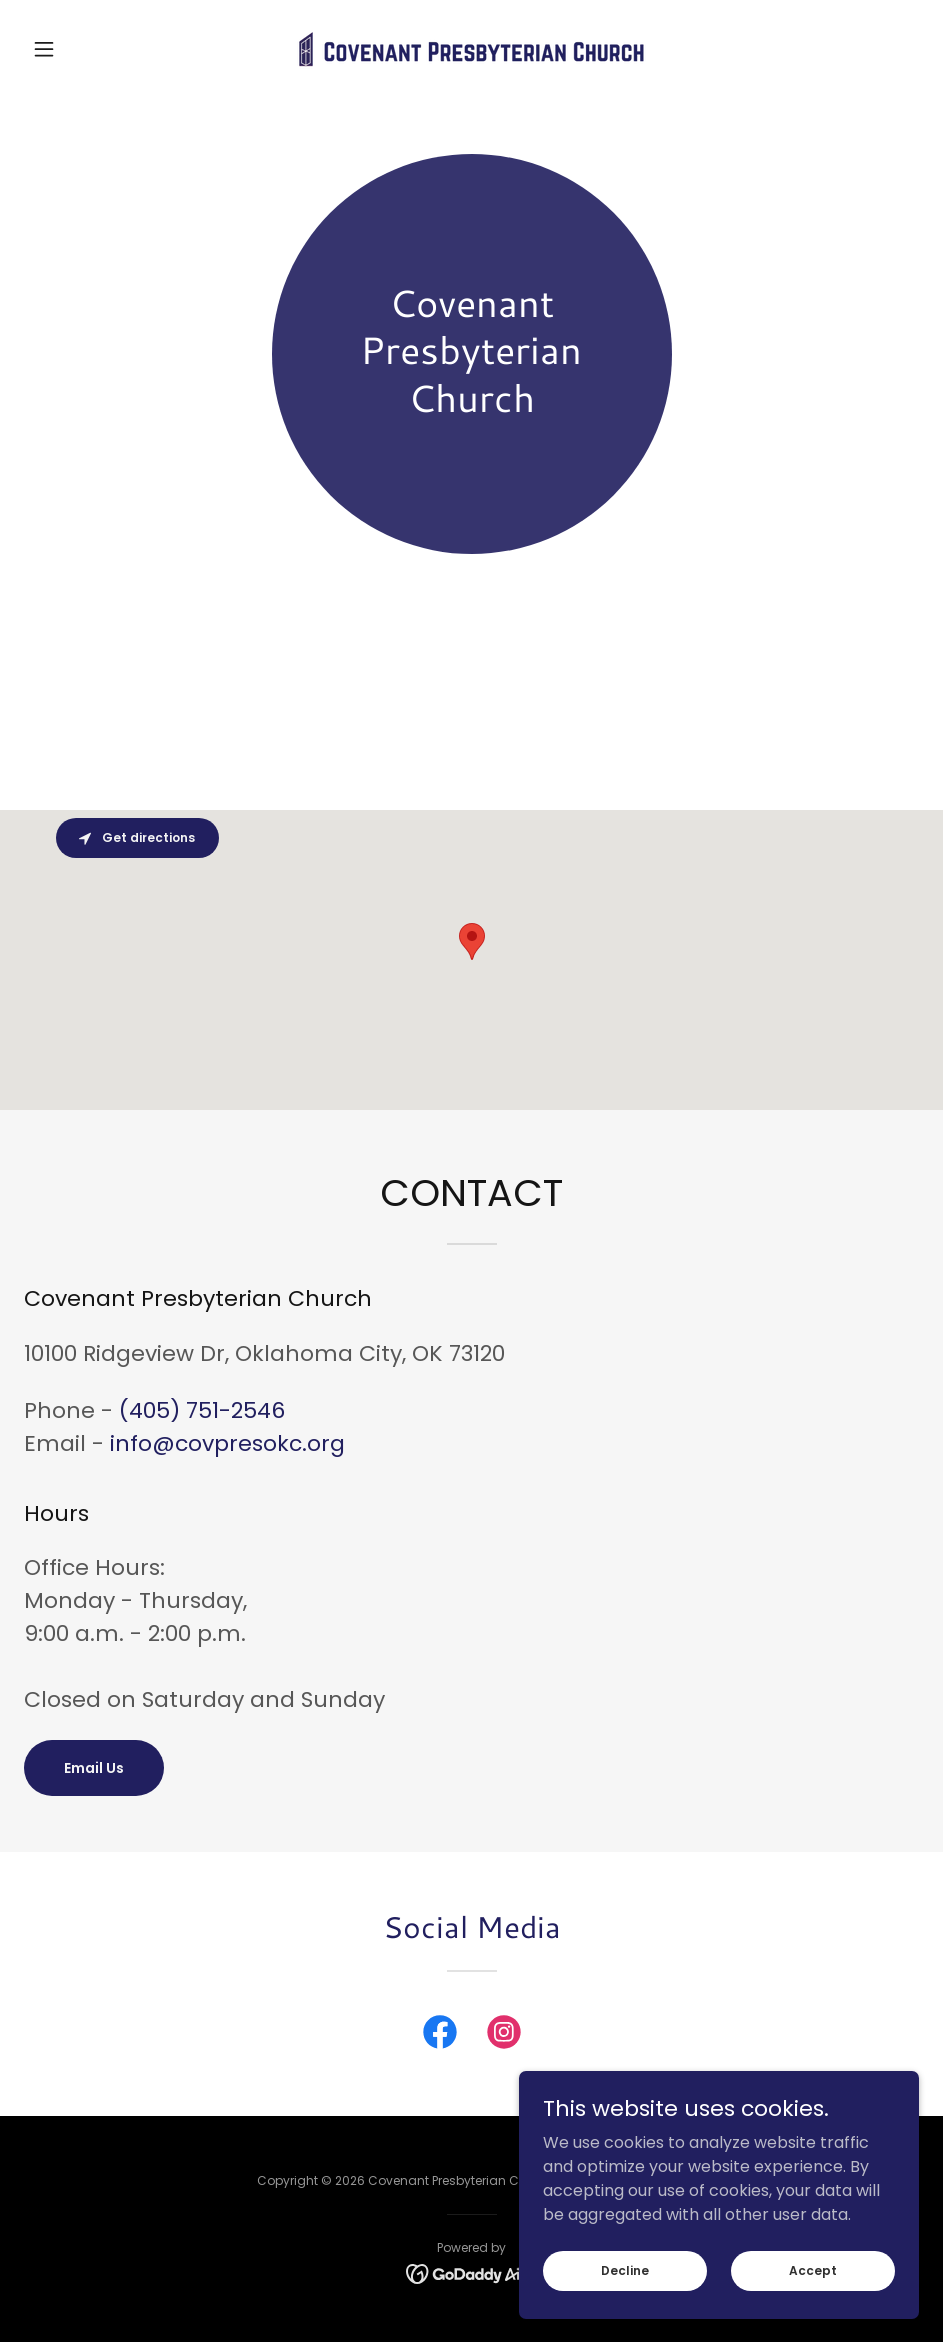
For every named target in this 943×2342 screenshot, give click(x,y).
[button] (91, 49)
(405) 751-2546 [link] (202, 1410)
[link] (471, 49)
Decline (625, 2269)
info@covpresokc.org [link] (227, 1443)
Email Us (94, 1768)
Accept (813, 2269)
